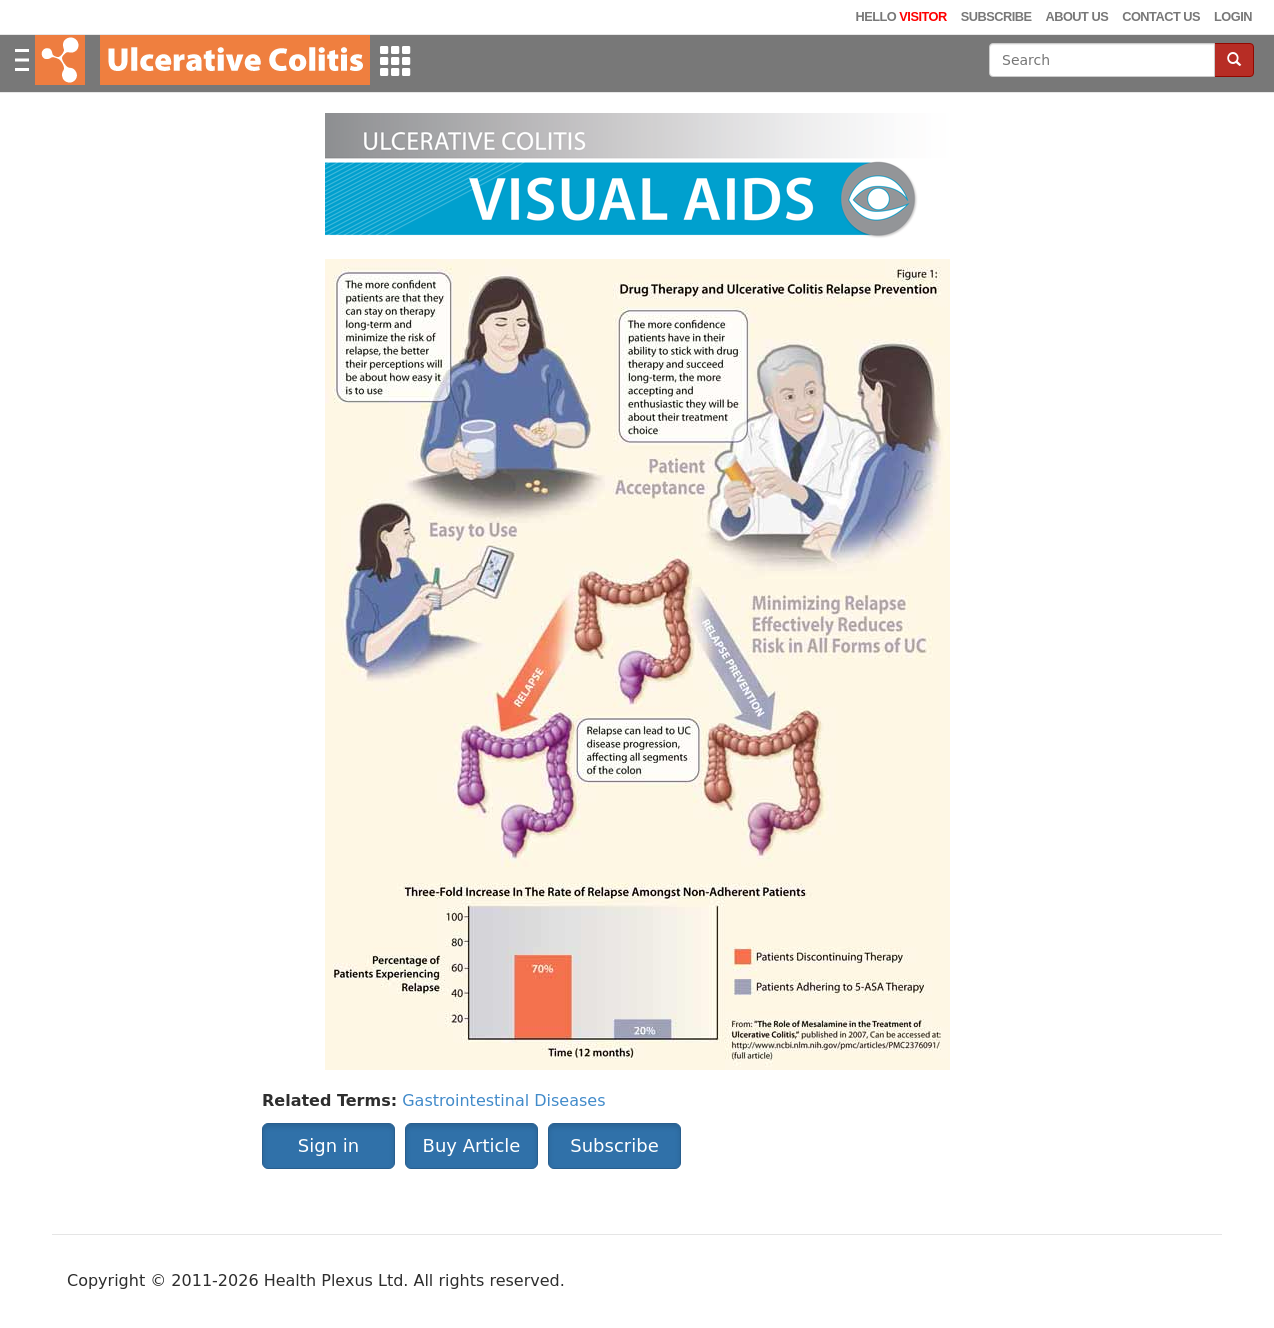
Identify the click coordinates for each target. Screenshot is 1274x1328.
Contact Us (1161, 16)
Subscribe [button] (614, 1145)
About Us (1076, 16)
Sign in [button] (328, 1145)
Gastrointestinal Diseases (503, 1100)
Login (1233, 16)
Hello (900, 16)
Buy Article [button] (472, 1145)
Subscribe (996, 16)
